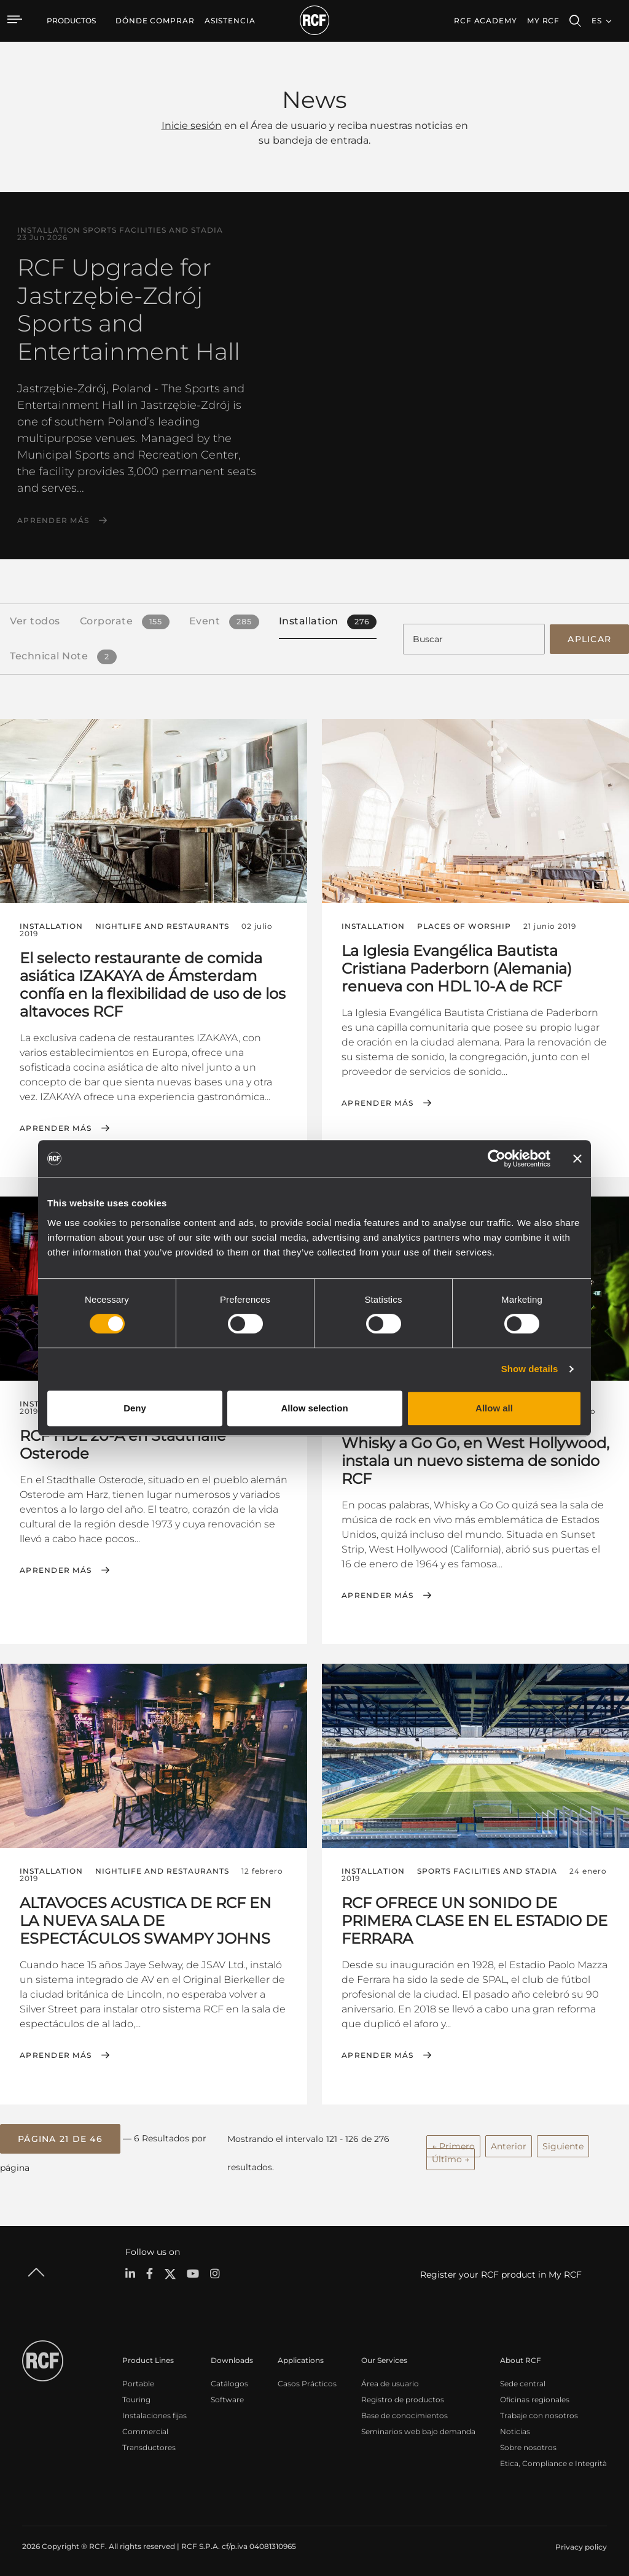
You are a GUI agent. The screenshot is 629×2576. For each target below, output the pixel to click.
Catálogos (229, 2381)
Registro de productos (402, 2397)
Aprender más (53, 520)
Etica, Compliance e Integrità (553, 2461)
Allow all (494, 1408)
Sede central (522, 2381)
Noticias (515, 2429)
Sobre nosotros (528, 2445)
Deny (134, 1408)
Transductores (149, 2445)
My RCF (543, 20)
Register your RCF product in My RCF (501, 2272)
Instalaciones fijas (154, 2413)
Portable (138, 2381)
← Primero (453, 2144)
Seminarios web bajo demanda (418, 2429)
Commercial (145, 2429)
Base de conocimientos (404, 2413)
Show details (529, 1369)
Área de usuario (390, 2381)
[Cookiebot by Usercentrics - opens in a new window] (496, 1158)
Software (227, 2397)
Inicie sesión (192, 125)
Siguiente (563, 2144)
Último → (450, 2157)
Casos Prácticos (307, 2381)
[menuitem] (155, 20)
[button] (60, 2137)
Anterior (508, 2144)
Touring (136, 2397)
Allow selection (314, 1408)
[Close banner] (577, 1158)
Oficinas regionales (534, 2397)
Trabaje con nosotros (539, 2413)
